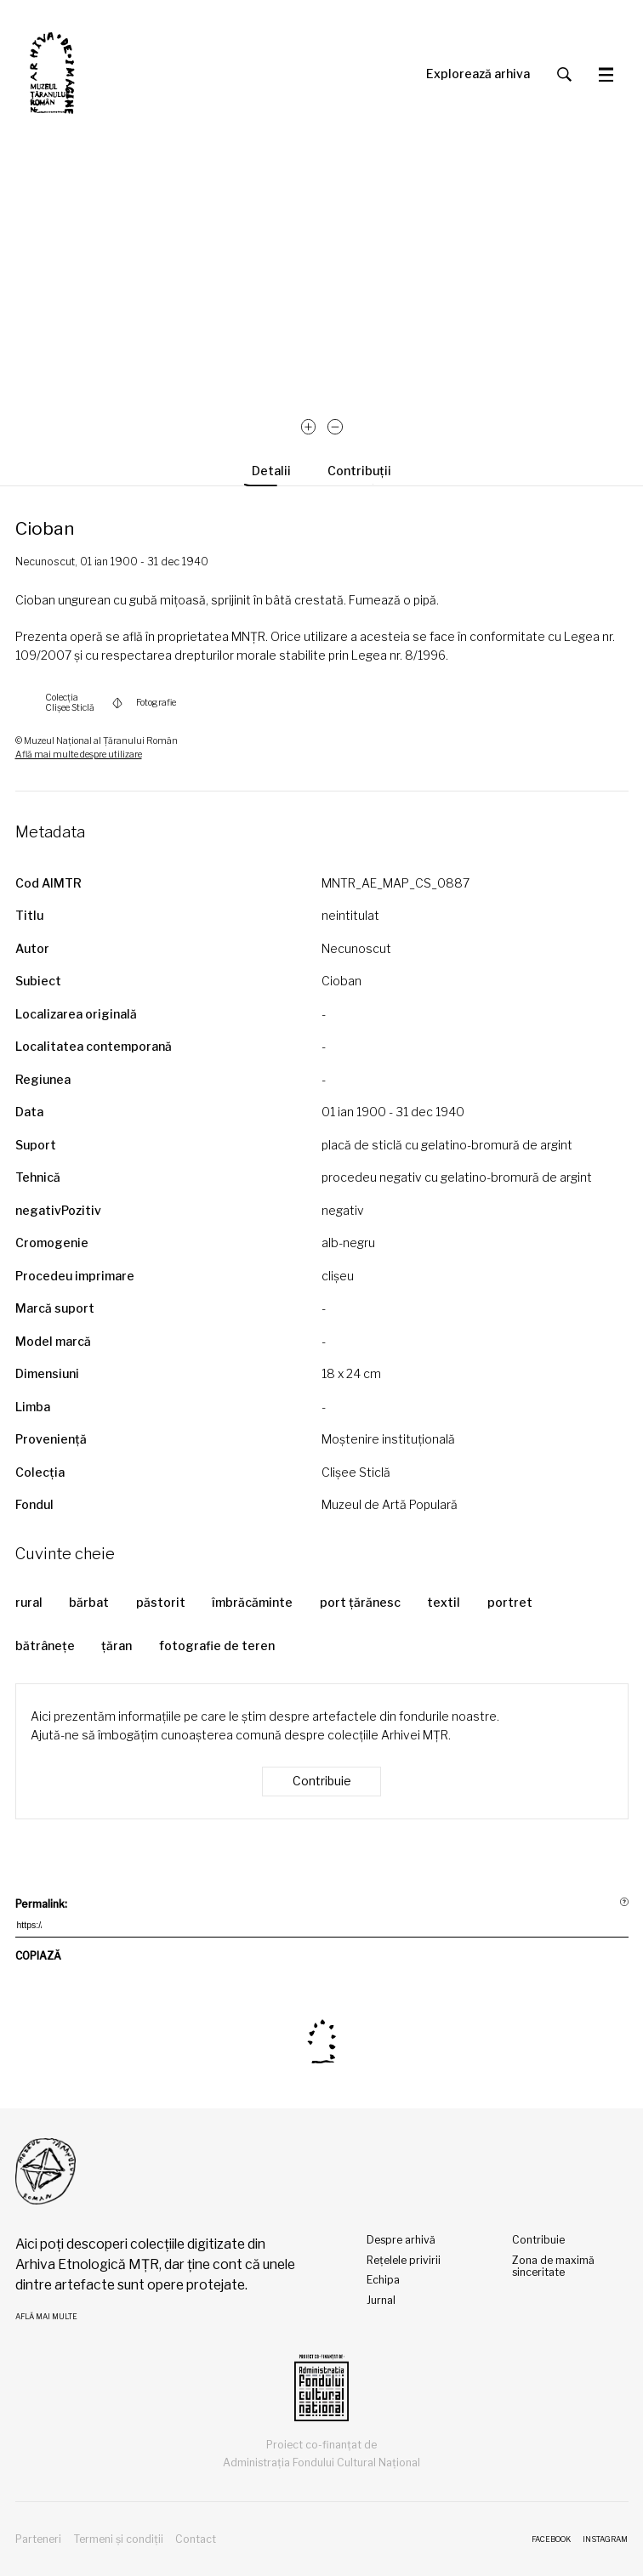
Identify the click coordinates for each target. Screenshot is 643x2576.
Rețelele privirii (404, 2260)
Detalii (271, 471)
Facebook (551, 2539)
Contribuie (322, 1780)
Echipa (383, 2279)
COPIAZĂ (38, 1958)
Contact (195, 2539)
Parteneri (38, 2539)
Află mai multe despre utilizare (78, 754)
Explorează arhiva (478, 74)
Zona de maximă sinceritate (553, 2266)
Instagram (605, 2539)
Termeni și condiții (118, 2539)
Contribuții (359, 471)
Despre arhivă (401, 2239)
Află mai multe (46, 2316)
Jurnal (381, 2300)
